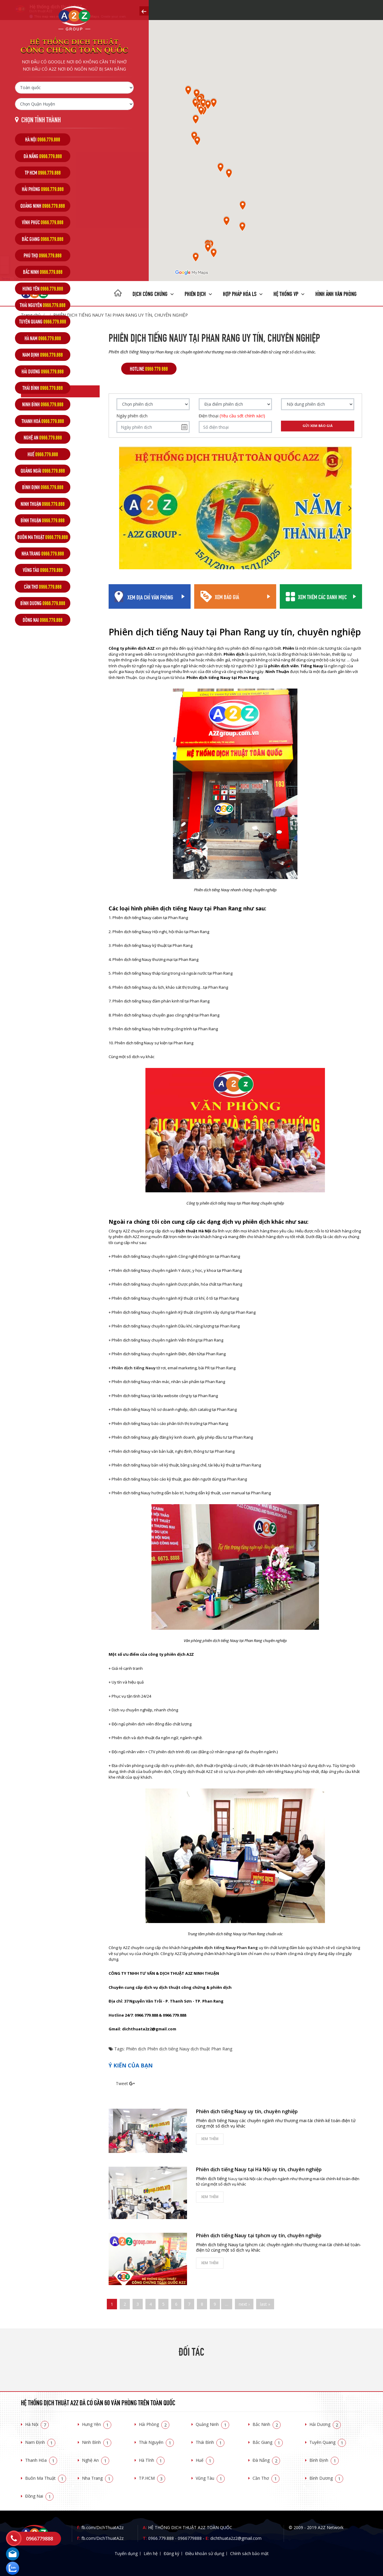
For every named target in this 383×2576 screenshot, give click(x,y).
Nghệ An (95, 2460)
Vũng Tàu (210, 2478)
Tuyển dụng (126, 2553)
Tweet (122, 2083)
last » (265, 2304)
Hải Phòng (154, 2424)
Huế (205, 2460)
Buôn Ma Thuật (45, 2478)
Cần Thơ (266, 2478)
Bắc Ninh (267, 2424)
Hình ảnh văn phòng (336, 293)
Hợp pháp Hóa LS (243, 293)
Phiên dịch (198, 293)
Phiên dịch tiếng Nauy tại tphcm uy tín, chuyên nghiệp (258, 2235)
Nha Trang (97, 2478)
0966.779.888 (161, 2538)
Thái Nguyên (156, 2442)
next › (244, 2304)
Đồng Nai (39, 2496)
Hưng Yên (96, 2424)
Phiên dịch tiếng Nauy (168, 2049)
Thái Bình (210, 2442)
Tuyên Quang (327, 2442)
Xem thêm (209, 2138)
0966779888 (190, 2538)
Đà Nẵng (266, 2460)
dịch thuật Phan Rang (211, 2049)
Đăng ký (171, 2553)
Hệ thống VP (289, 293)
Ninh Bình (96, 2442)
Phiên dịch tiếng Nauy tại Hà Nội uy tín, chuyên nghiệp (259, 2169)
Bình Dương (326, 2478)
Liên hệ (151, 2553)
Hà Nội (37, 2424)
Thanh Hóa (41, 2460)
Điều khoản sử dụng (204, 2553)
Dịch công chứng (153, 293)
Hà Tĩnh (152, 2460)
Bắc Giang (268, 2442)
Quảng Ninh (212, 2424)
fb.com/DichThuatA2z (102, 2527)
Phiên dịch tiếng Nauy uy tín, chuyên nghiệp (247, 2111)
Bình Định (324, 2460)
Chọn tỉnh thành (41, 119)
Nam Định (40, 2442)
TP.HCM (152, 2478)
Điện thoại (232, 416)
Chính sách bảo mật (249, 2553)
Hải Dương (325, 2424)
